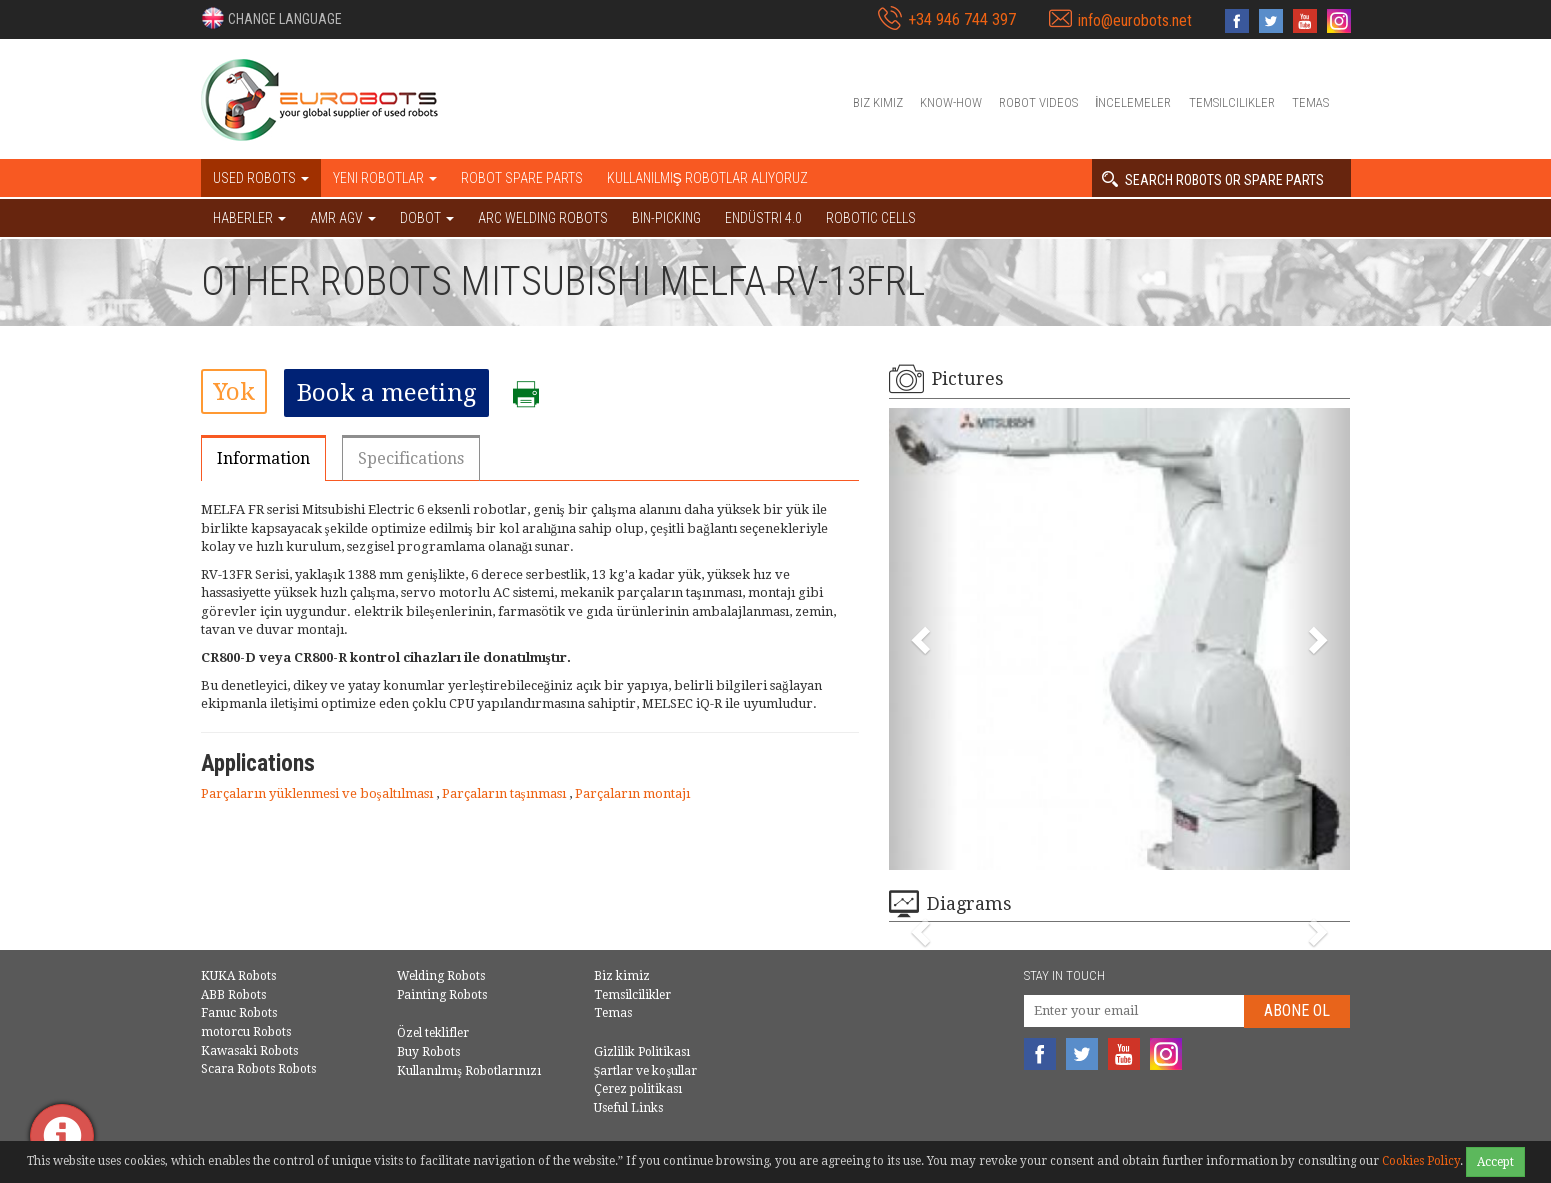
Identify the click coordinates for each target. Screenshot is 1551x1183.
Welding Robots (441, 976)
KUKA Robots (238, 976)
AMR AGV (343, 218)
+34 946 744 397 (962, 19)
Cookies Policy (1421, 1161)
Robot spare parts (522, 178)
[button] (271, 18)
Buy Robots (428, 1052)
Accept (1495, 1162)
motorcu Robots (246, 1032)
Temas (1310, 102)
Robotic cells (871, 218)
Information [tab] (263, 458)
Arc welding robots (543, 218)
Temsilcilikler (1232, 102)
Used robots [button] (261, 178)
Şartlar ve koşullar (645, 1071)
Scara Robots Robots (258, 1069)
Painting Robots (442, 995)
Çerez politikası (638, 1089)
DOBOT (427, 218)
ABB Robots (233, 995)
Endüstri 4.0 (763, 218)
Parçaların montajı (632, 793)
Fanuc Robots (239, 1013)
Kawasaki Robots (249, 1051)
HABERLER (249, 218)
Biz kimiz (878, 102)
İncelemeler (1133, 102)
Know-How (951, 102)
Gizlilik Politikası (642, 1052)
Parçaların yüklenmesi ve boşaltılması (318, 793)
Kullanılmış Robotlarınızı (469, 1071)
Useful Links (628, 1108)
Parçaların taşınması (505, 793)
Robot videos (1038, 102)
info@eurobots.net (1135, 20)
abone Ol (1297, 1010)
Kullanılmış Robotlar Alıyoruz (707, 178)
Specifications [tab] (411, 458)
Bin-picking (666, 218)
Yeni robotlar (385, 178)
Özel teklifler (433, 1033)
